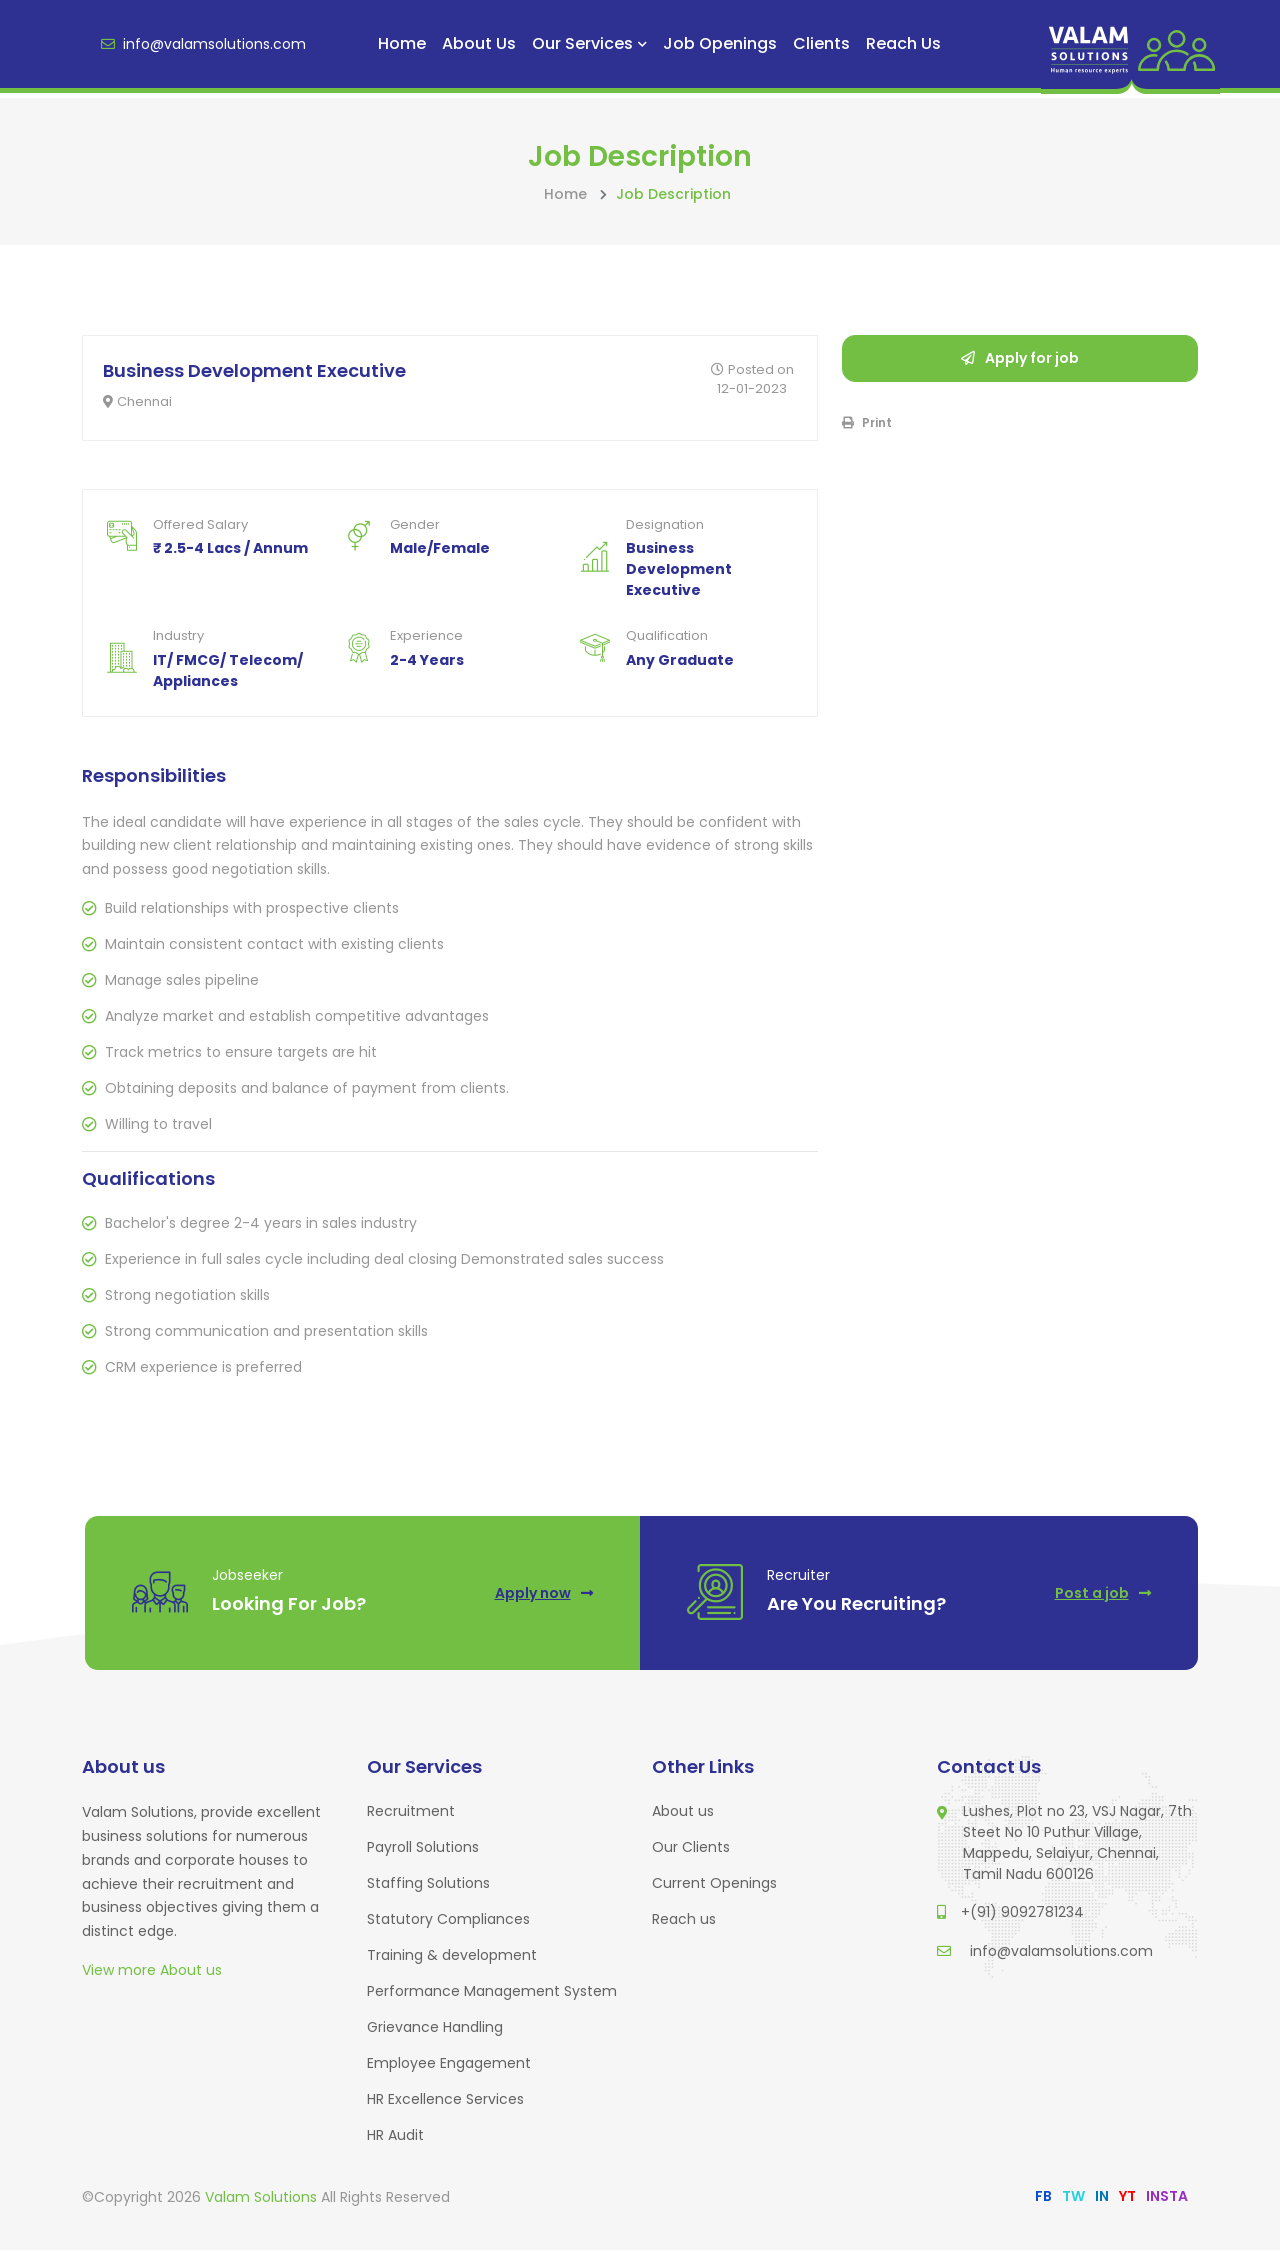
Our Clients (691, 1849)
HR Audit (395, 2137)
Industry (178, 636)
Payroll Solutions (423, 1849)
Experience (426, 636)
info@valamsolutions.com (203, 44)
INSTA (1167, 2198)
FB (1043, 2198)
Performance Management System (492, 1993)
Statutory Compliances (448, 1921)
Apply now (543, 1594)
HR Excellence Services (445, 2101)
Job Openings (720, 43)
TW (1073, 2198)
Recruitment (411, 1813)
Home (402, 43)
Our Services (589, 43)
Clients (821, 43)
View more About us (152, 1972)
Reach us (903, 43)
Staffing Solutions (428, 1885)
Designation (665, 525)
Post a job (1102, 1594)
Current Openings (714, 1885)
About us (479, 43)
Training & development (452, 1957)
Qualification (667, 636)
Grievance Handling (435, 2029)
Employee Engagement (449, 2065)
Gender (415, 525)
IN (1102, 2198)
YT (1127, 2198)
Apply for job (1020, 359)
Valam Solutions (263, 2199)
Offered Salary (200, 525)
